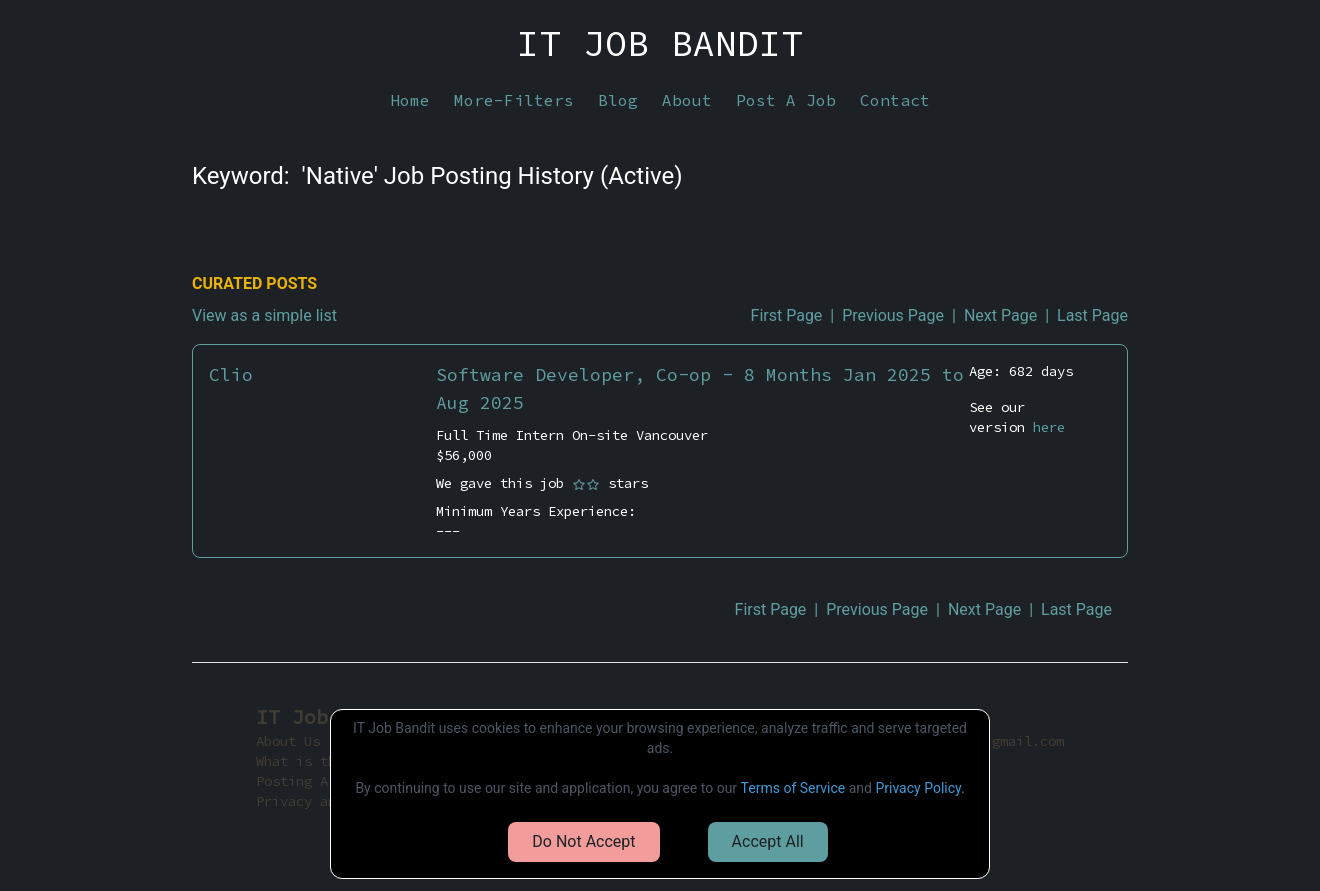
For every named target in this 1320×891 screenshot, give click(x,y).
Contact (895, 100)
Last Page (1092, 315)
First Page (787, 315)
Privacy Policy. (919, 788)
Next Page (1000, 315)
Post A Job (786, 100)
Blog (618, 100)
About (687, 100)
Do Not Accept (583, 841)
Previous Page (893, 315)
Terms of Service (793, 788)
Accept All (768, 841)
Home (410, 100)
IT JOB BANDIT (660, 44)
